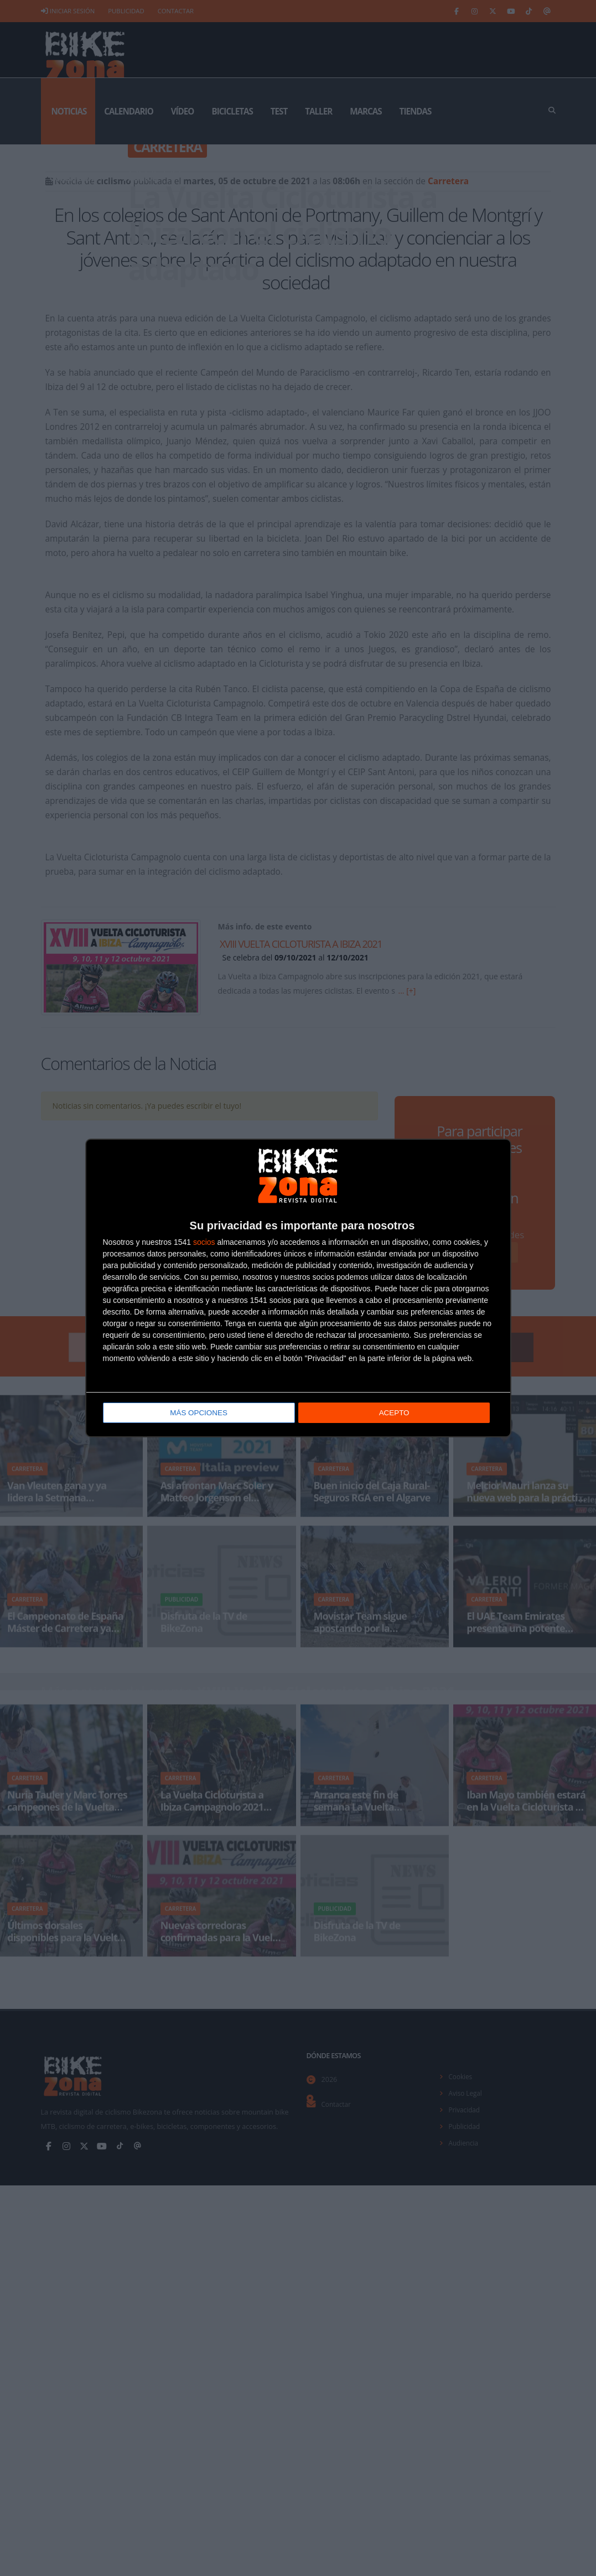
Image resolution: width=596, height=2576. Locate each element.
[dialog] (298, 1288)
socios (204, 1243)
